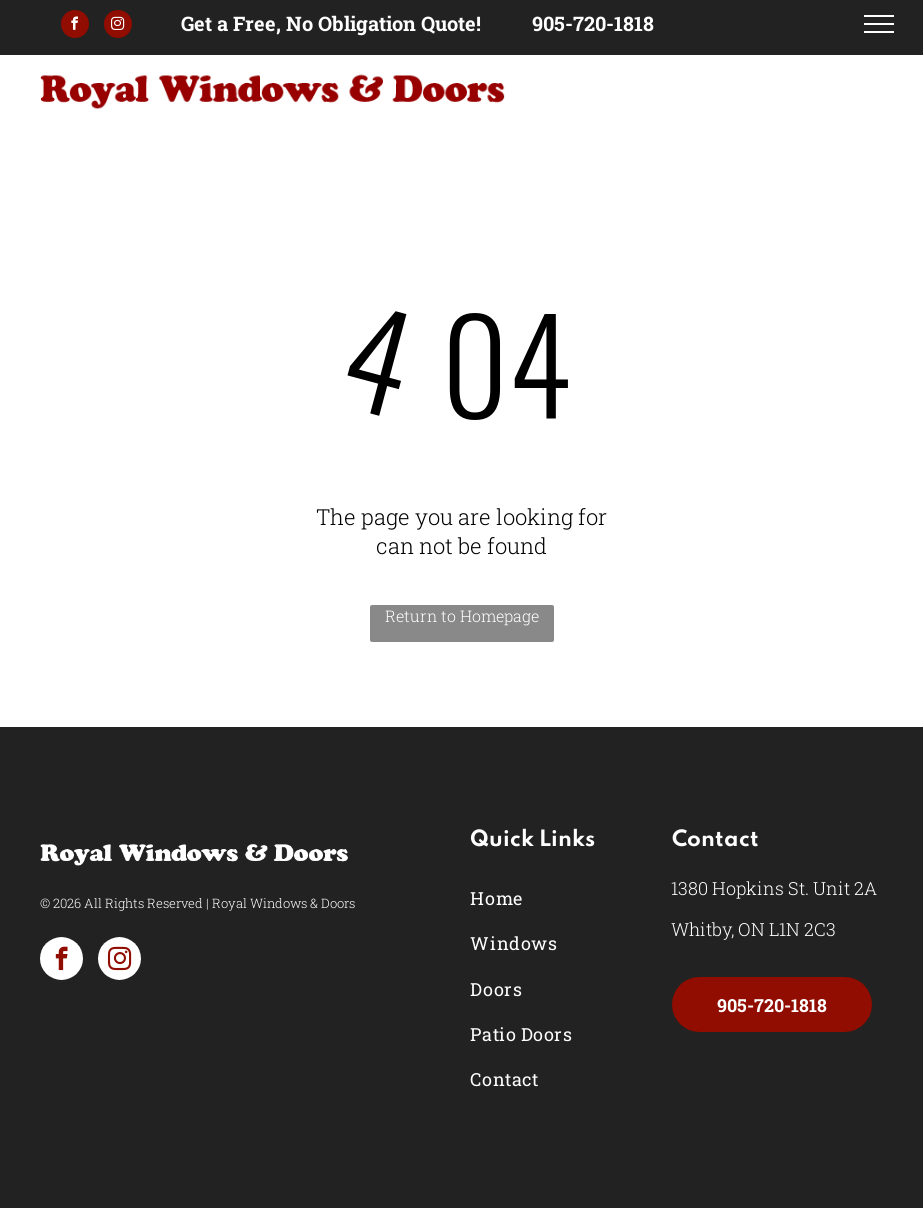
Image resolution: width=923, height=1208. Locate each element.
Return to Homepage (462, 615)
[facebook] (75, 26)
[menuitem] (553, 898)
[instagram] (118, 26)
